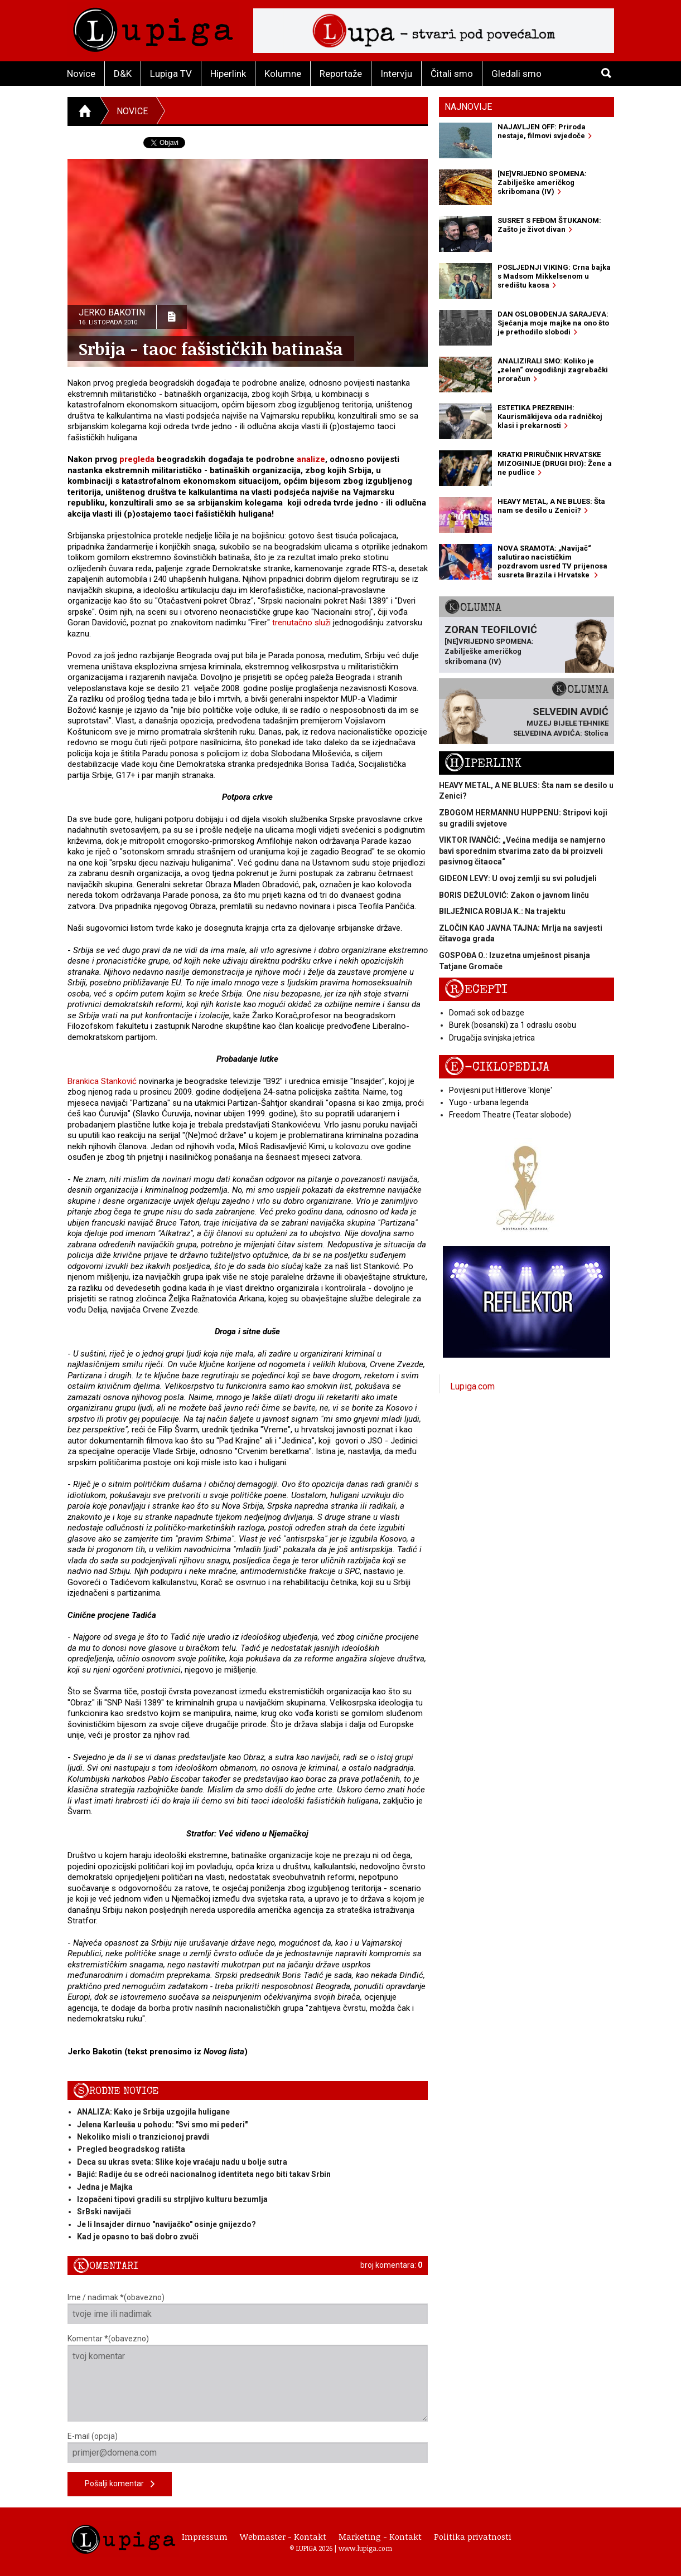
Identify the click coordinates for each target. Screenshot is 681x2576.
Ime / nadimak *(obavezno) (247, 2308)
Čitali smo (452, 73)
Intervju (396, 73)
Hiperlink (228, 73)
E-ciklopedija (497, 1067)
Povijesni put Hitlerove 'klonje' (500, 1090)
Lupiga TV (171, 73)
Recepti (476, 989)
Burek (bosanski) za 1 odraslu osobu (512, 1024)
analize (311, 459)
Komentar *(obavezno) (247, 2378)
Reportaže (341, 73)
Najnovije (468, 106)
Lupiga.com (472, 1386)
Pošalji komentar (119, 2484)
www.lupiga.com (365, 2548)
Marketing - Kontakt (380, 2536)
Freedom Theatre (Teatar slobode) (510, 1114)
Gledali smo (516, 73)
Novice (81, 73)
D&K (123, 73)
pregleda (138, 459)
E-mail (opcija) (247, 2447)
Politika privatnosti (472, 2536)
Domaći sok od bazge (486, 1012)
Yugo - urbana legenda (489, 1102)
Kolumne (282, 73)
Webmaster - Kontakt (283, 2536)
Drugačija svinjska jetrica (492, 1037)
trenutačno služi (301, 623)
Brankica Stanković (102, 1081)
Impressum (205, 2536)
